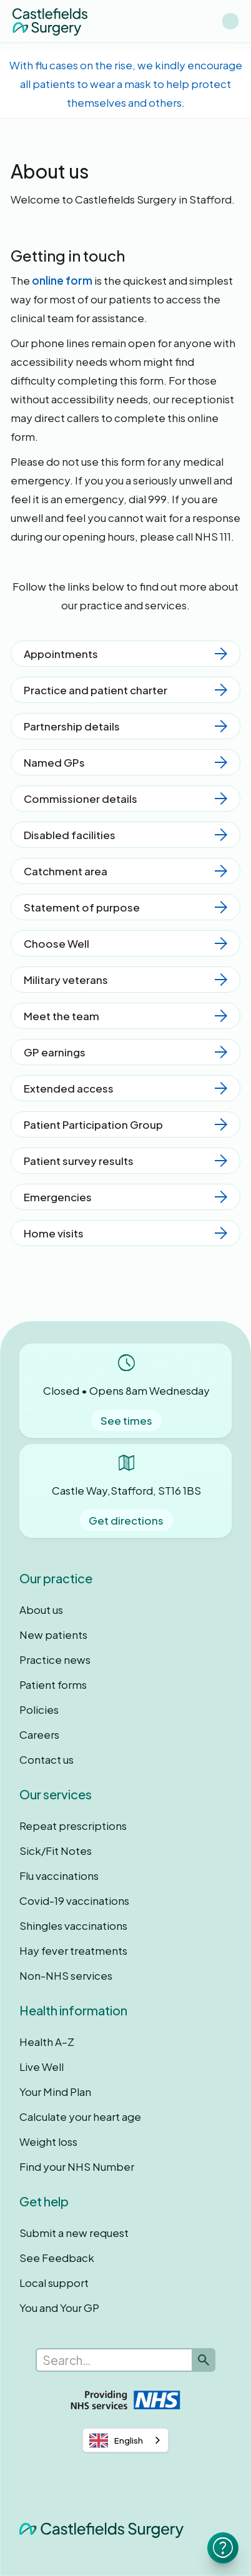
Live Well (41, 2066)
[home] (49, 21)
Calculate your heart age (80, 2116)
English (116, 2440)
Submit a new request (74, 2232)
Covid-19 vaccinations (74, 1900)
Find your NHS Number (76, 2166)
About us (41, 1609)
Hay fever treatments (73, 1950)
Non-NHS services (65, 1975)
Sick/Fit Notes (55, 1850)
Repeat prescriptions (73, 1825)
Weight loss (48, 2141)
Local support (54, 2282)
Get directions (126, 1520)
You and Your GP (59, 2307)
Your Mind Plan (55, 2091)
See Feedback (56, 2257)
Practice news (55, 1659)
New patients (53, 1634)
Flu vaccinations (59, 1875)
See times (126, 1420)
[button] (230, 21)
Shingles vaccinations (73, 1925)
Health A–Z (46, 2041)
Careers (39, 1734)
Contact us (46, 1759)
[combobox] (125, 2440)
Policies (39, 1709)
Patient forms (53, 1684)
